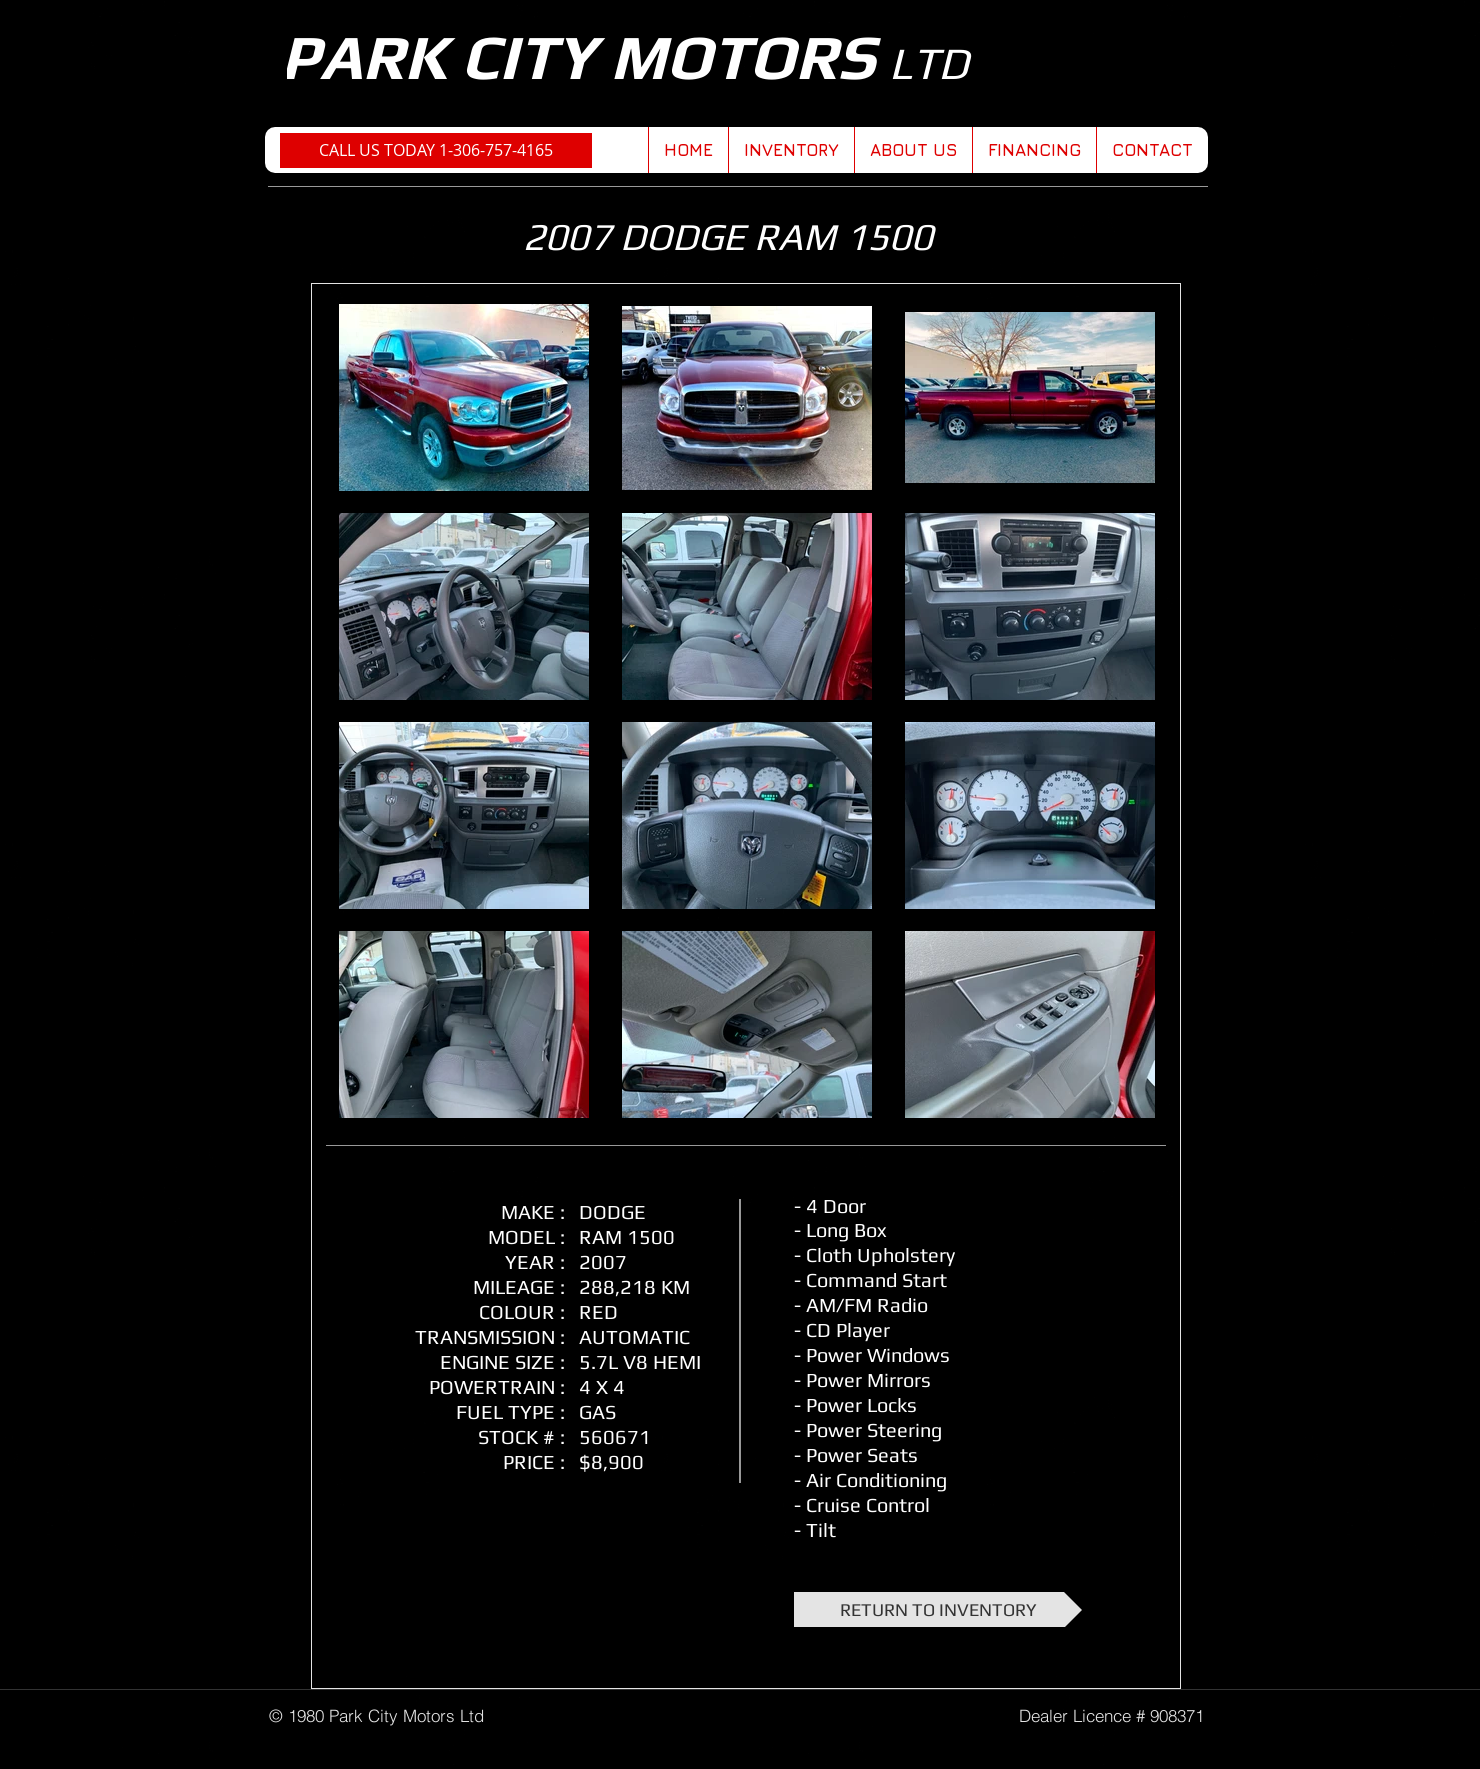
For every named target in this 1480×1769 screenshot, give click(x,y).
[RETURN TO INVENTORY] (938, 1609)
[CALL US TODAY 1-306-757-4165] (436, 150)
